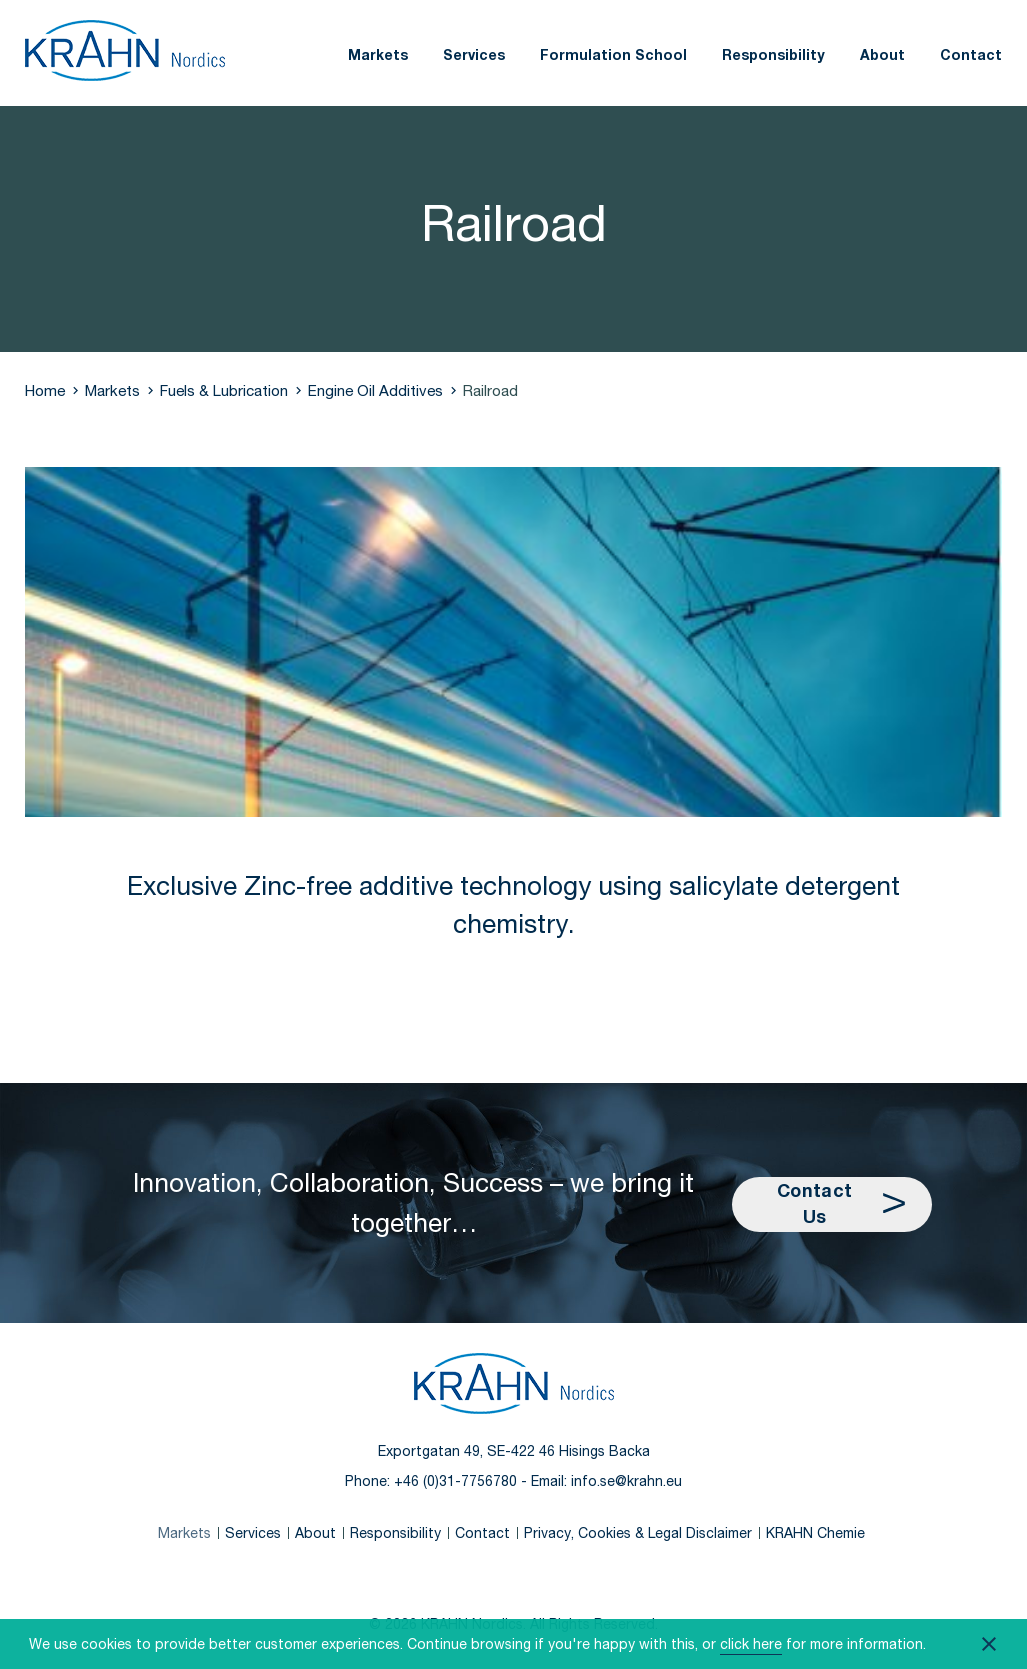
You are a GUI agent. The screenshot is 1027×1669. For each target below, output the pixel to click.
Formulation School (613, 54)
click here (751, 1643)
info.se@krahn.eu (626, 1480)
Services (474, 54)
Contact (971, 54)
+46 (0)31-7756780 (455, 1480)
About (882, 54)
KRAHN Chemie (815, 1532)
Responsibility (773, 54)
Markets (378, 54)
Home (45, 390)
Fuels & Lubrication (224, 390)
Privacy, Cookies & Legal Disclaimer (638, 1532)
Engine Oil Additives (375, 390)
